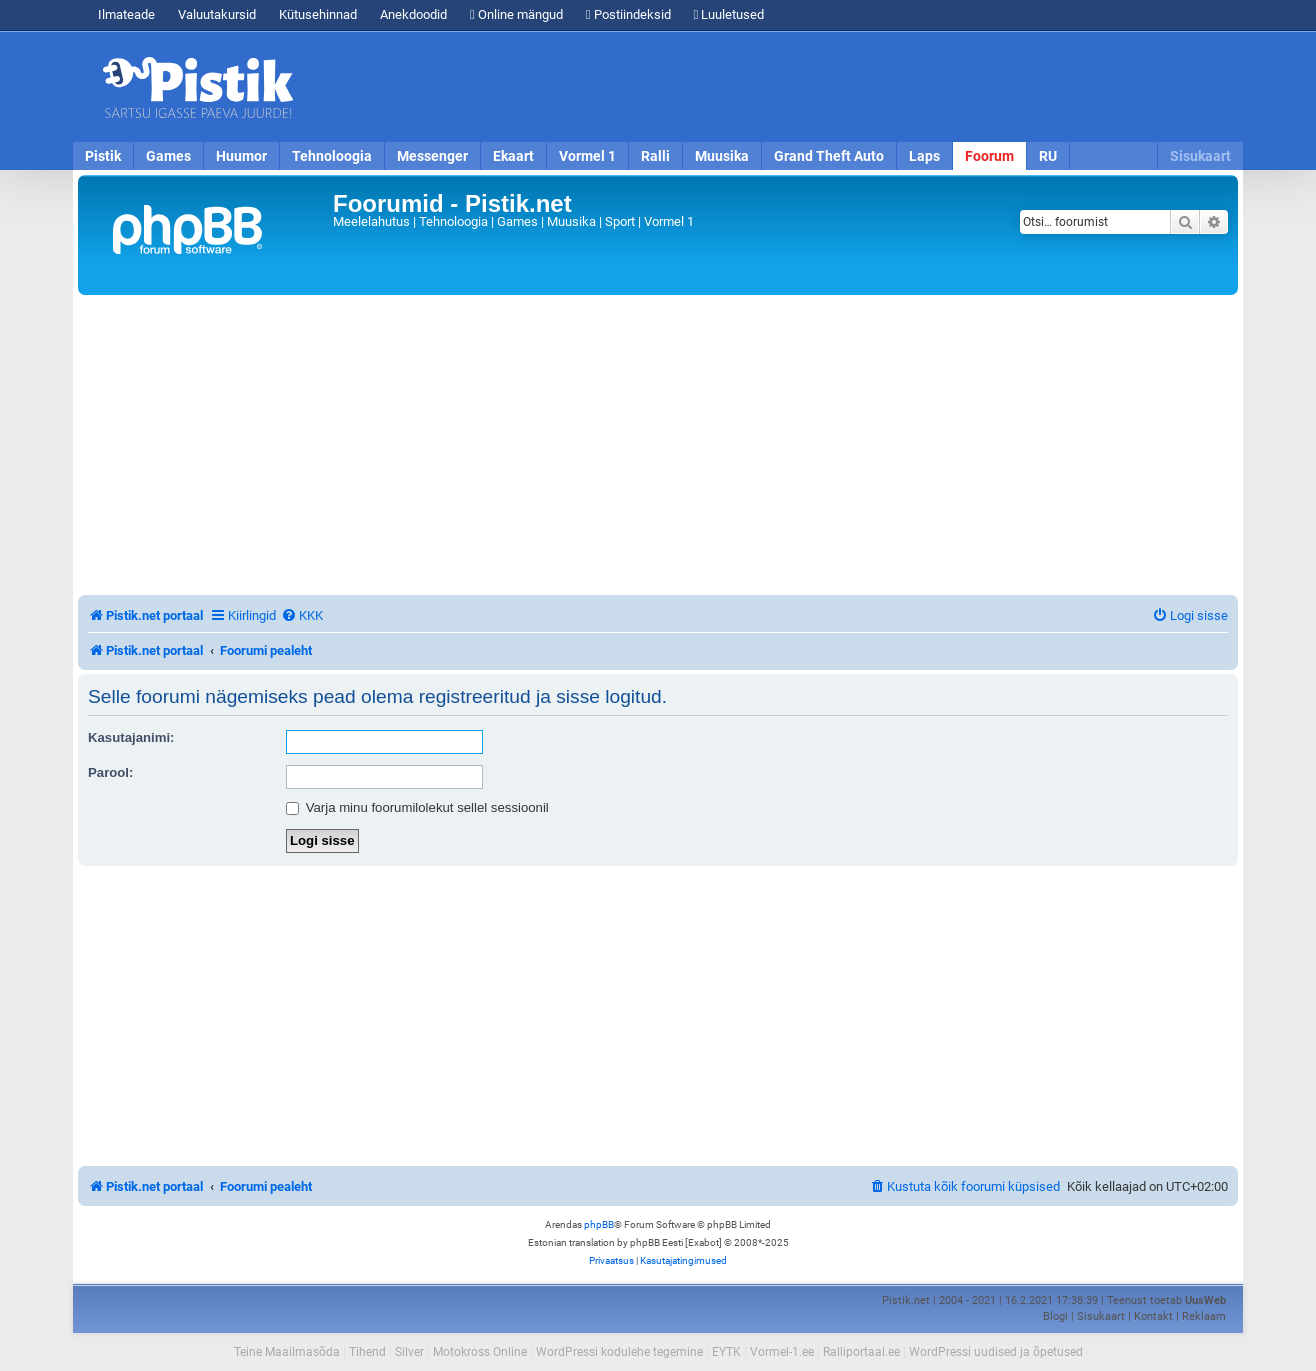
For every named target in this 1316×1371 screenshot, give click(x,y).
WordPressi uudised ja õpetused (996, 1352)
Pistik (103, 156)
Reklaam (1204, 1316)
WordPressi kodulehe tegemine (619, 1352)
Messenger (432, 156)
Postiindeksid (628, 14)
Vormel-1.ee (782, 1352)
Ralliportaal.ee (861, 1352)
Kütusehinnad (318, 14)
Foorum (989, 156)
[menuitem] (302, 615)
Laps (924, 156)
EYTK (726, 1352)
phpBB (599, 1224)
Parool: (110, 772)
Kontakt (1153, 1316)
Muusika (722, 156)
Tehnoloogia (332, 156)
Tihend (367, 1352)
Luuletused (729, 14)
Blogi (1055, 1316)
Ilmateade (126, 14)
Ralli (655, 156)
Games (168, 156)
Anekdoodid (413, 14)
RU (1048, 156)
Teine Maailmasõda (287, 1352)
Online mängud (516, 14)
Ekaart (513, 156)
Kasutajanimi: (131, 737)
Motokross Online (480, 1352)
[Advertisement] (773, 87)
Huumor (241, 156)
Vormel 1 (587, 156)
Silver (409, 1352)
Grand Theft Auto (829, 156)
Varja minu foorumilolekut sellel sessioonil (417, 807)
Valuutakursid (217, 14)
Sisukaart (1200, 156)
